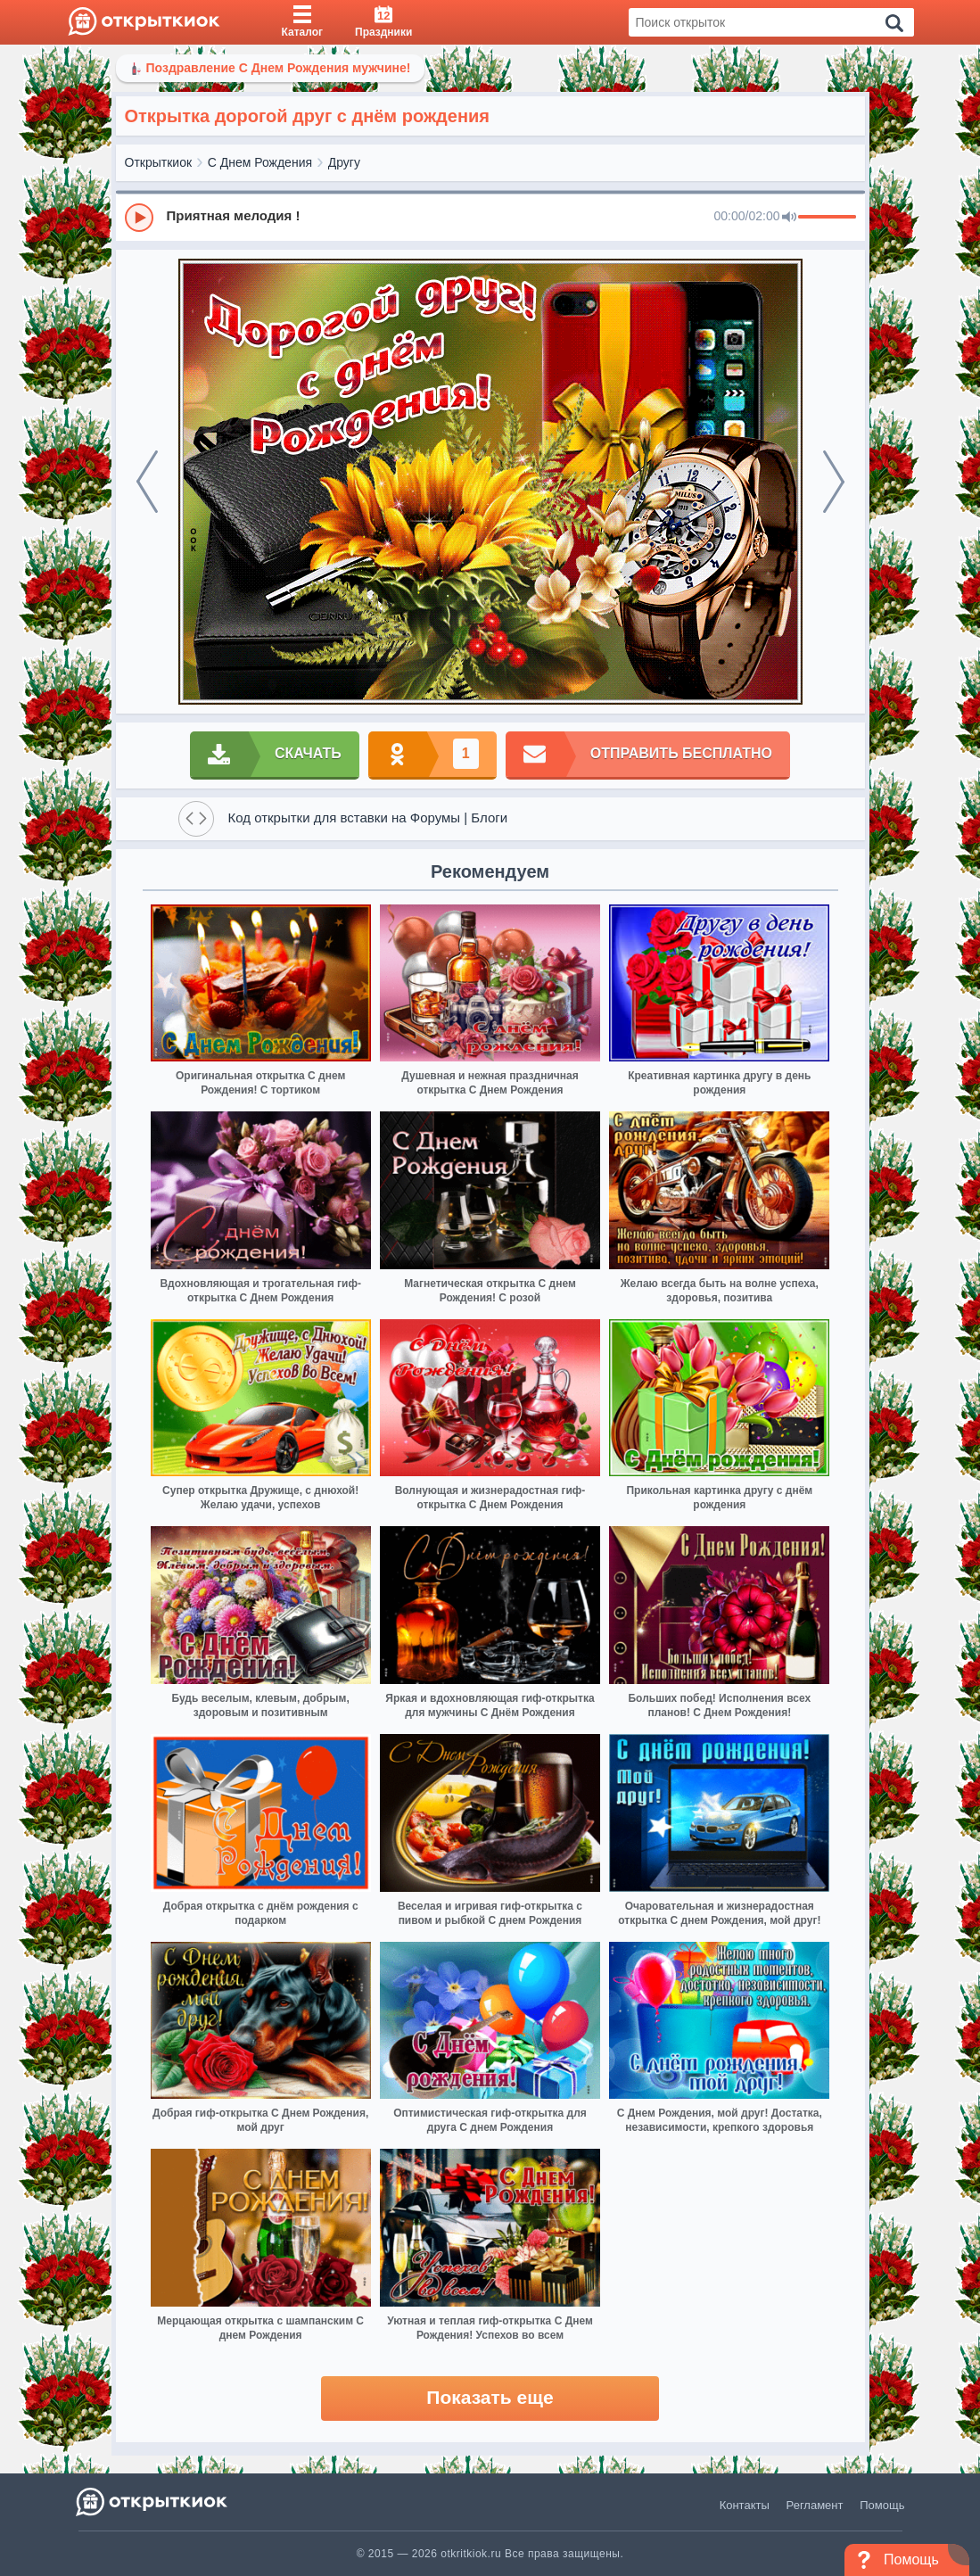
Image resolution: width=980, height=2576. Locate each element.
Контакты (745, 2505)
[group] (490, 217)
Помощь (882, 2505)
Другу (344, 162)
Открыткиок (159, 162)
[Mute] (789, 218)
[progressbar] (827, 217)
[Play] (139, 217)
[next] (834, 482)
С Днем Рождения (260, 162)
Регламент (815, 2505)
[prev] (147, 482)
